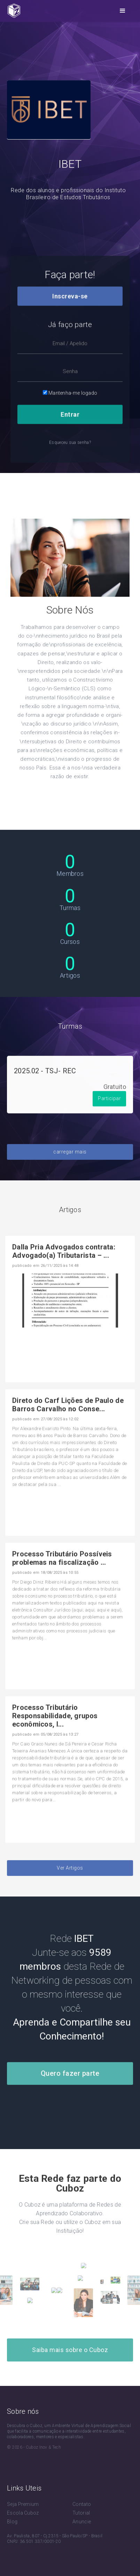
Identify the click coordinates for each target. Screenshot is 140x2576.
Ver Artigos (70, 1883)
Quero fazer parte (70, 2089)
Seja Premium (23, 2504)
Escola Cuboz (23, 2513)
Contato (81, 2504)
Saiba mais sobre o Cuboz (70, 2349)
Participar (109, 1114)
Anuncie (81, 2521)
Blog (12, 2521)
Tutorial (81, 2513)
